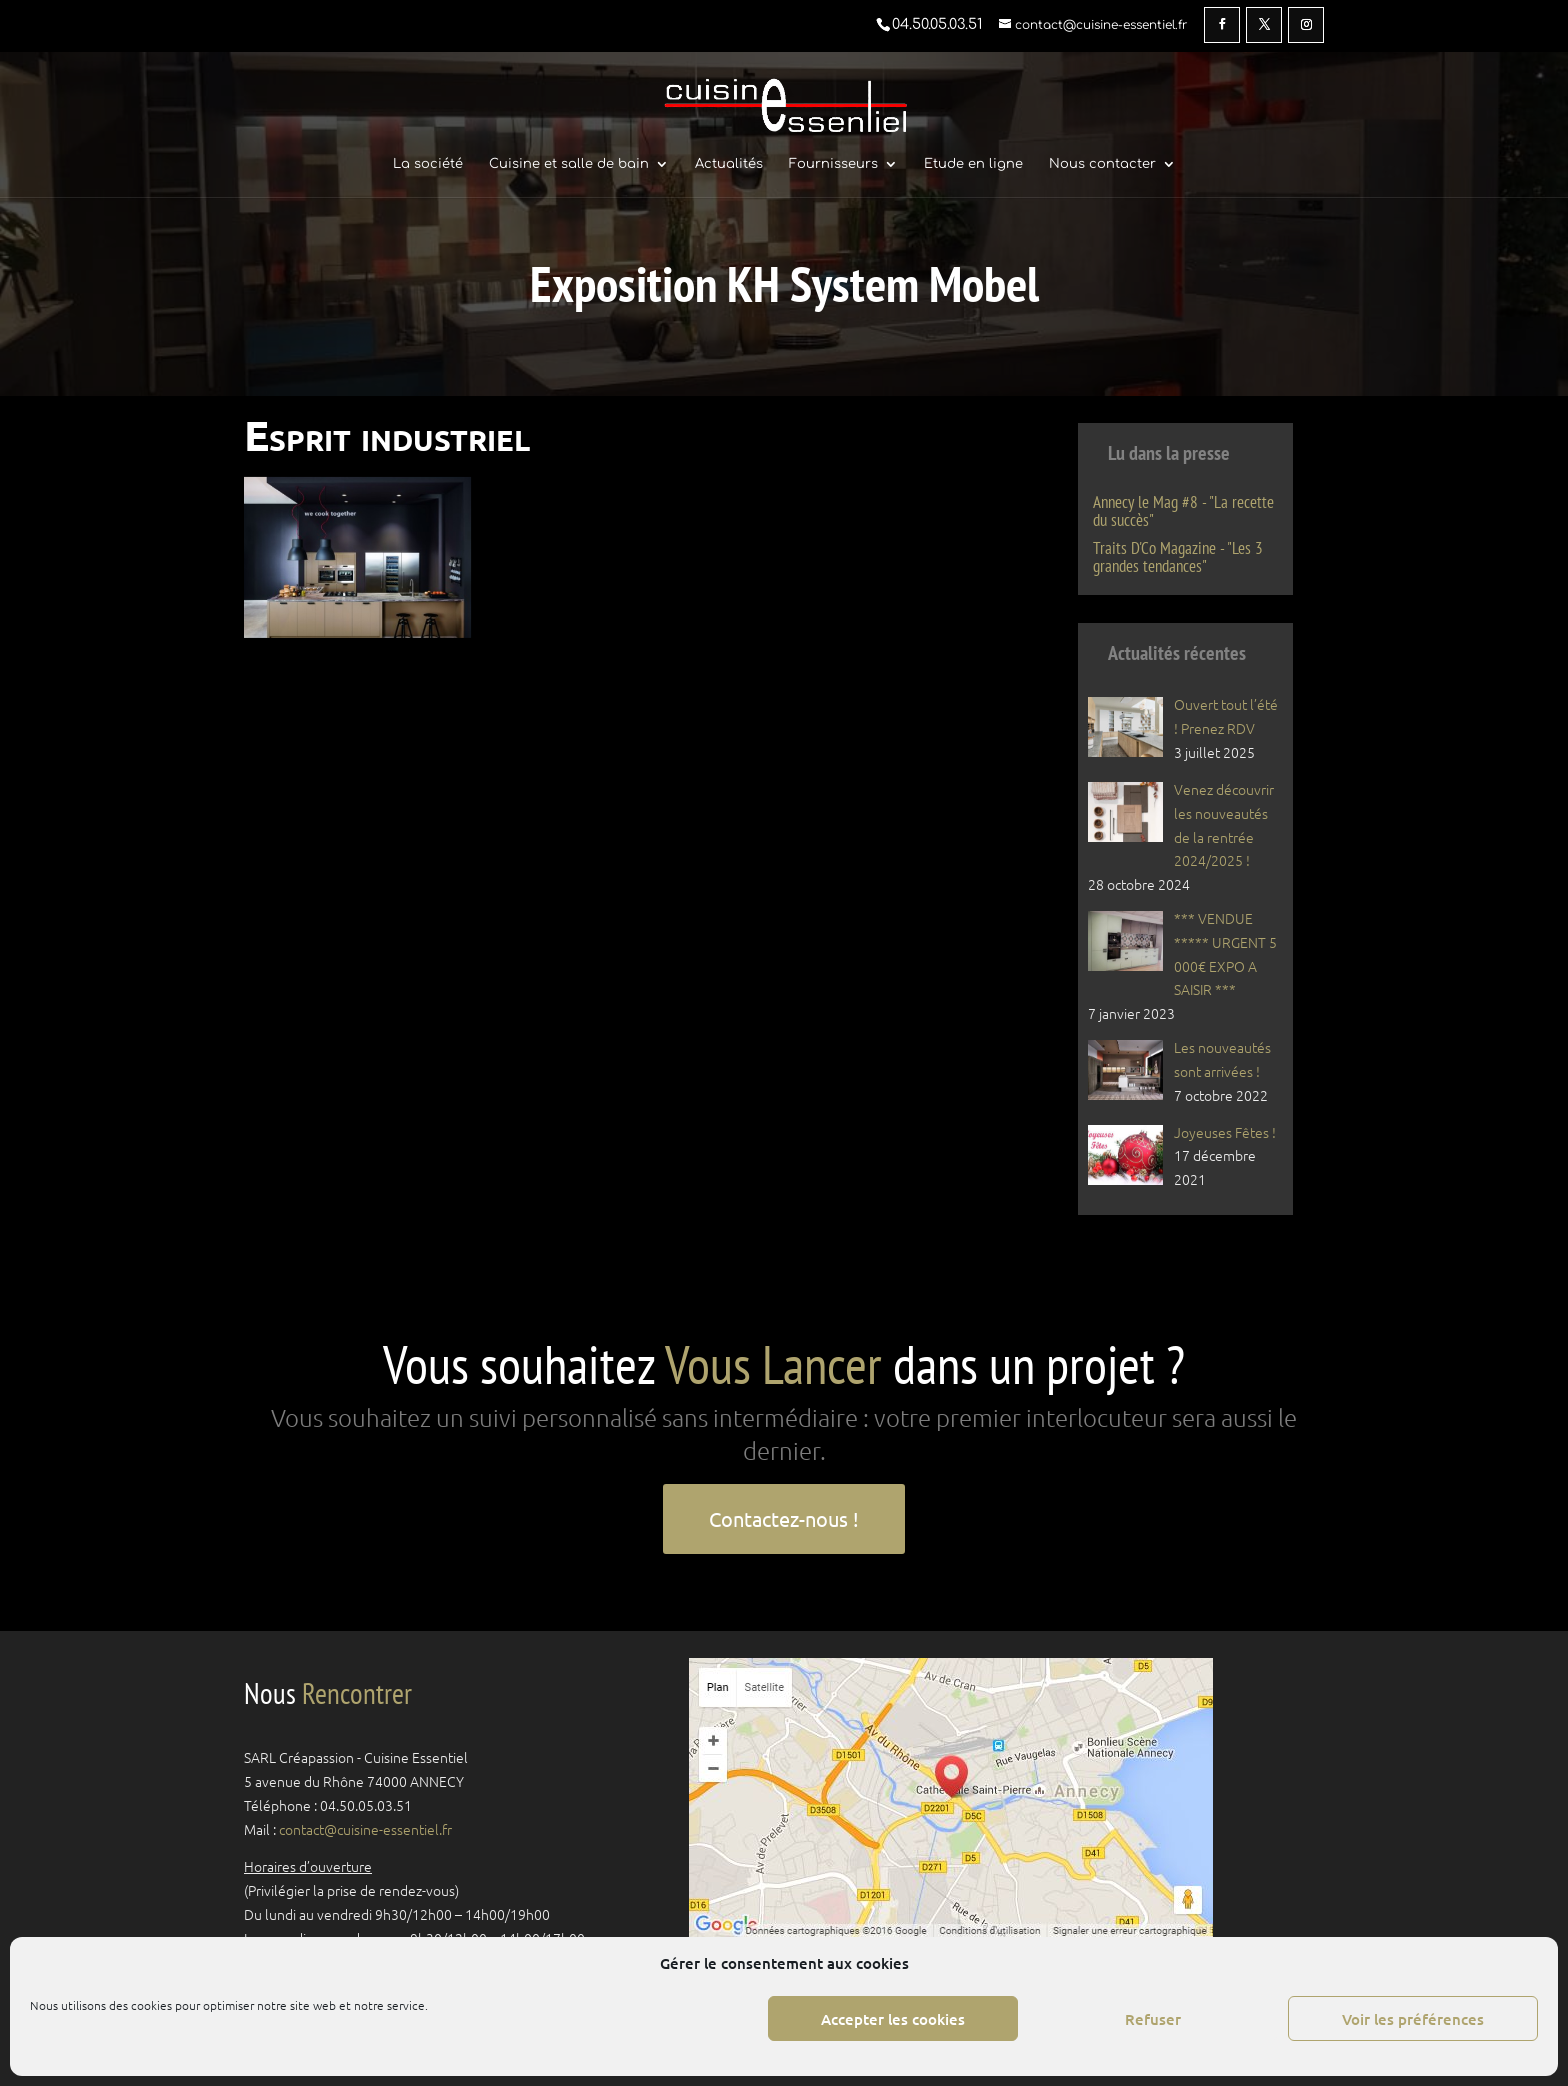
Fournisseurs (833, 164)
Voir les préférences (1413, 2019)
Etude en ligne (973, 164)
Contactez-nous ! (784, 1518)
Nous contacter (1102, 164)
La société (428, 164)
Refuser (1153, 2019)
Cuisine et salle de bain (569, 164)
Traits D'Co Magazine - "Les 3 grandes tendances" (1178, 557)
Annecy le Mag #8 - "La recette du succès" (1183, 511)
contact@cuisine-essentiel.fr (365, 1829)
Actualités (729, 164)
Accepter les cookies (893, 2019)
